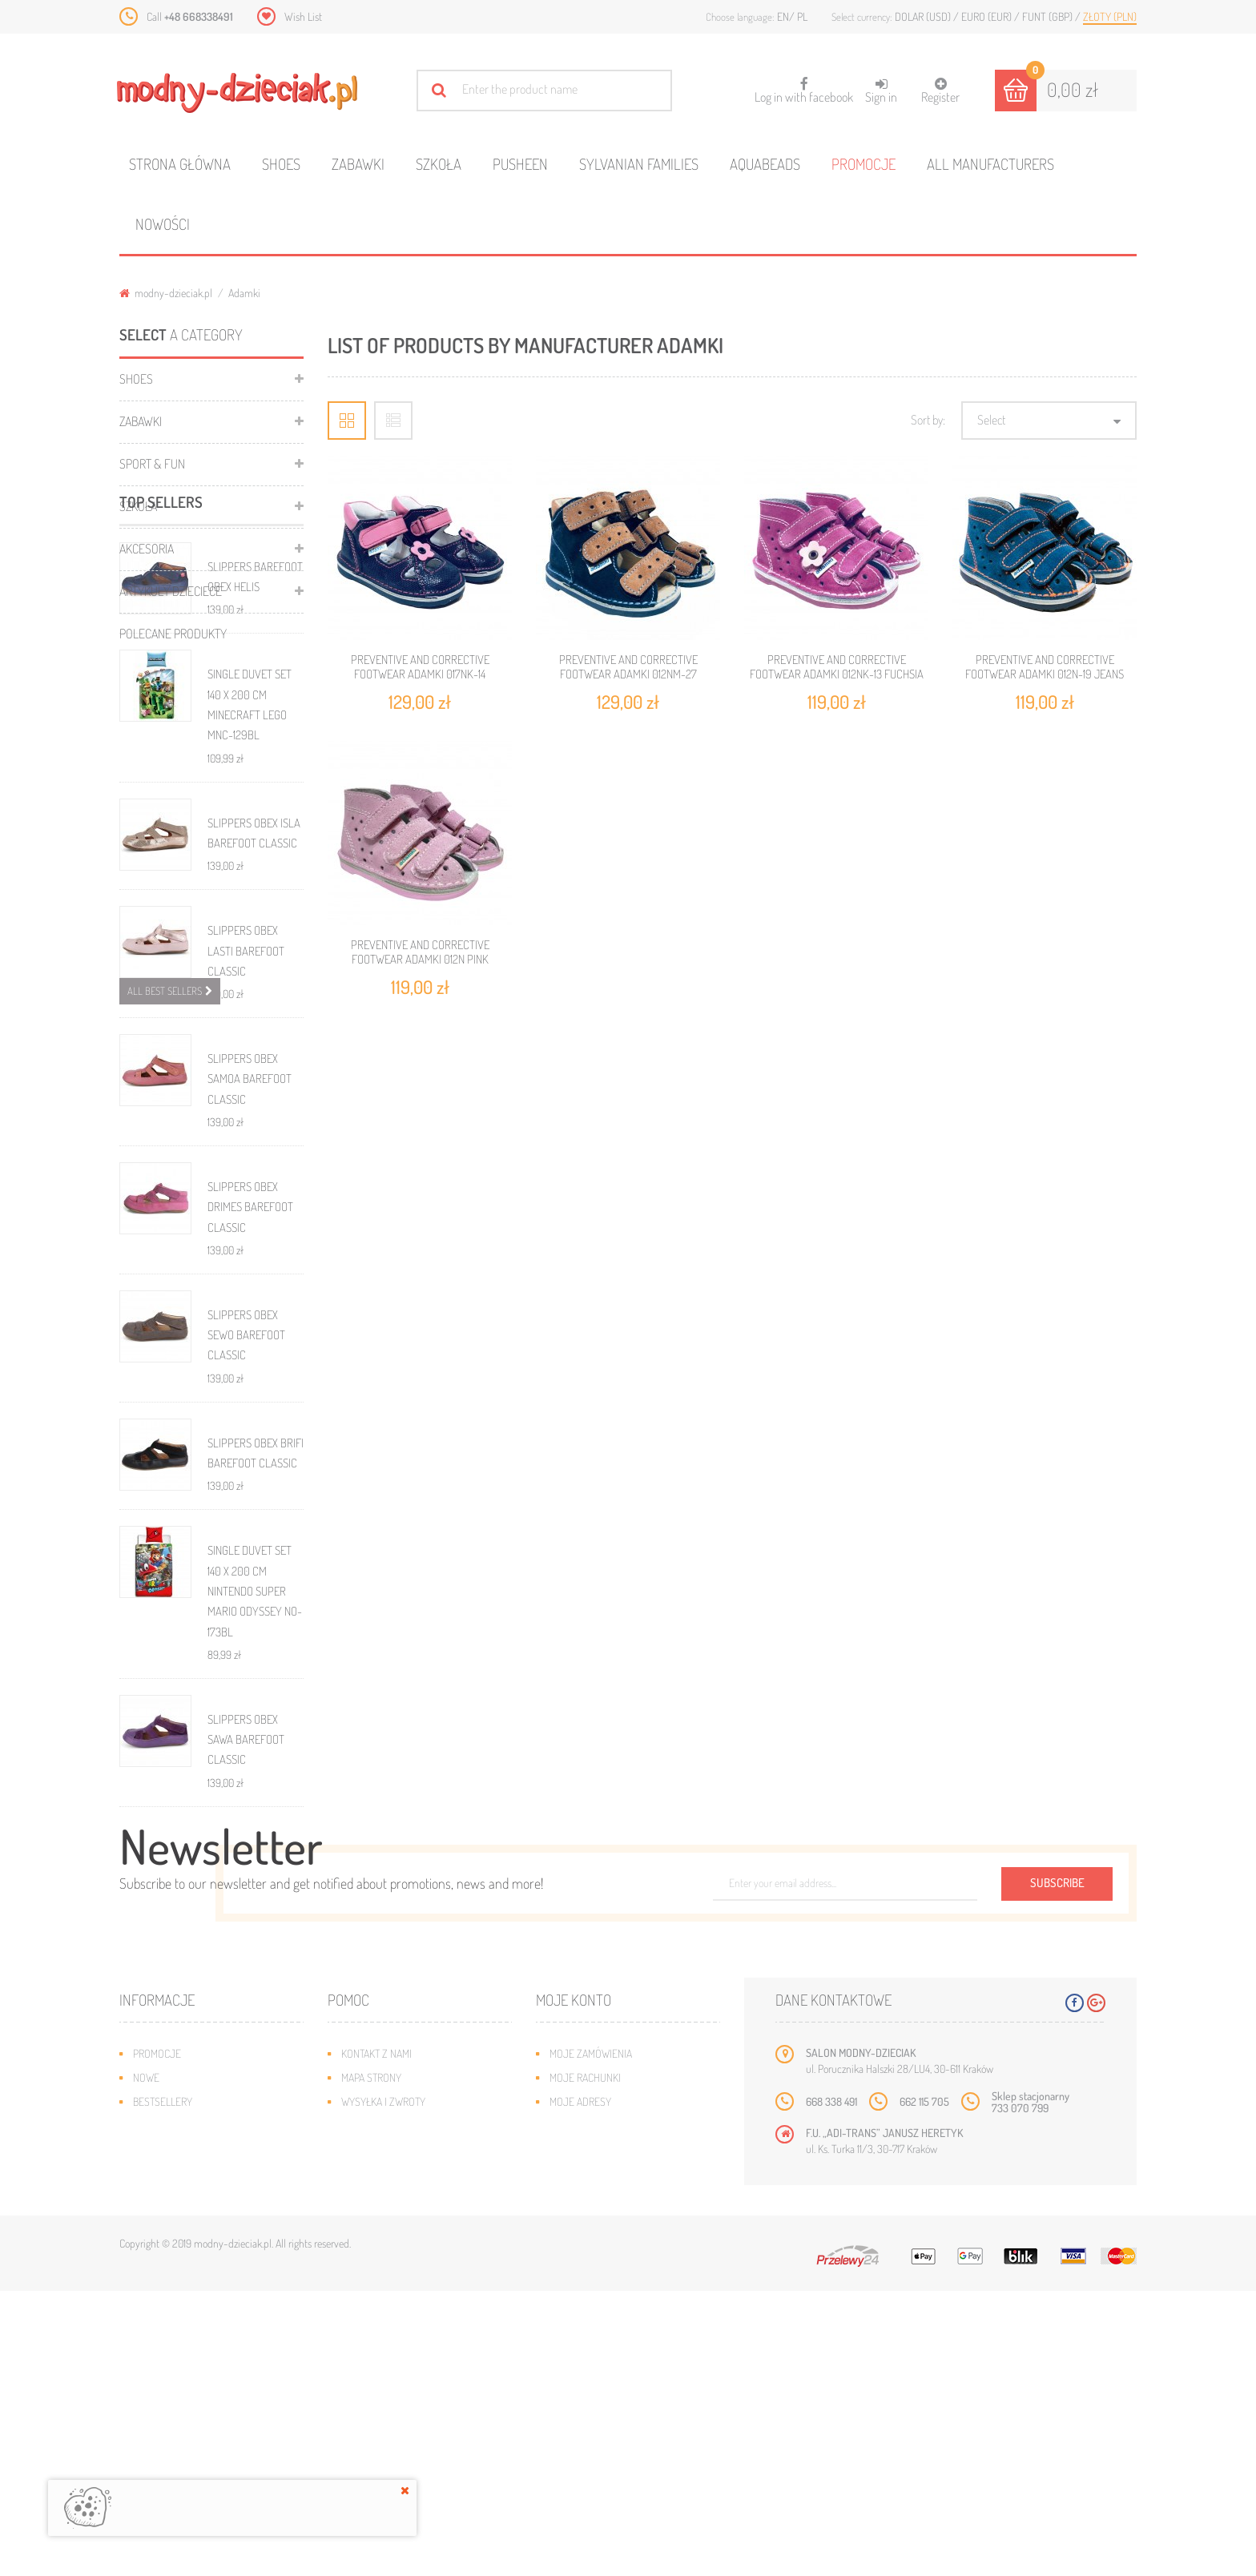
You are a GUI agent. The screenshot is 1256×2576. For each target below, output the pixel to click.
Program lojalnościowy (192, 2410)
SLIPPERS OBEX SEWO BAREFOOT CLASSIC (246, 1523)
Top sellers (161, 689)
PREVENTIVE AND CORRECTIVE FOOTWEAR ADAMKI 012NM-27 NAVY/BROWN (628, 674)
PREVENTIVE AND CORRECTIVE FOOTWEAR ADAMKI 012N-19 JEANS (1044, 667)
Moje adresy (580, 2386)
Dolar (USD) (924, 16)
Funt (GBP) (1048, 16)
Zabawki (358, 164)
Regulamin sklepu (384, 2434)
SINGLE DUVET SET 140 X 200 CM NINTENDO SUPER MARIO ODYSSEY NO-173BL (254, 1779)
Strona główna (180, 164)
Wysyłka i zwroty (383, 2386)
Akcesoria (146, 549)
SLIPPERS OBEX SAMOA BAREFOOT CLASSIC (249, 1267)
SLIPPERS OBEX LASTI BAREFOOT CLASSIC (245, 1139)
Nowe (146, 2362)
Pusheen (520, 164)
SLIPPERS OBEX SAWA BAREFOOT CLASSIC (245, 1927)
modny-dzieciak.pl (165, 293)
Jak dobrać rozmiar (389, 2410)
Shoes (281, 164)
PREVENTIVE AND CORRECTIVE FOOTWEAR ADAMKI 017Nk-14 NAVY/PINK (420, 674)
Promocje (863, 164)
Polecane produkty (173, 634)
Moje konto (573, 2285)
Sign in (881, 91)
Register (940, 91)
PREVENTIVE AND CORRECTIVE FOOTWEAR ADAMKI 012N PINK (420, 952)
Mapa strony (371, 2362)
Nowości (162, 224)
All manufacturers (990, 164)
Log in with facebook (804, 85)
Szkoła (438, 164)
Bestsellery (162, 2386)
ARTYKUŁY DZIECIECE (170, 591)
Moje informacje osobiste (614, 2410)
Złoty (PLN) (1110, 16)
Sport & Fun (152, 464)
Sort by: (928, 420)
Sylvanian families (638, 164)
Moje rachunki (585, 2362)
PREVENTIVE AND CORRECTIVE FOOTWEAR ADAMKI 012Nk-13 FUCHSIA (837, 667)
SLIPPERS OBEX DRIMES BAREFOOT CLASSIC (250, 1395)
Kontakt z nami (376, 2338)
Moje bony (575, 2434)
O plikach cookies (175, 2434)
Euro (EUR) (987, 16)
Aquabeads (765, 164)
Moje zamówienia (591, 2338)
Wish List (303, 16)
